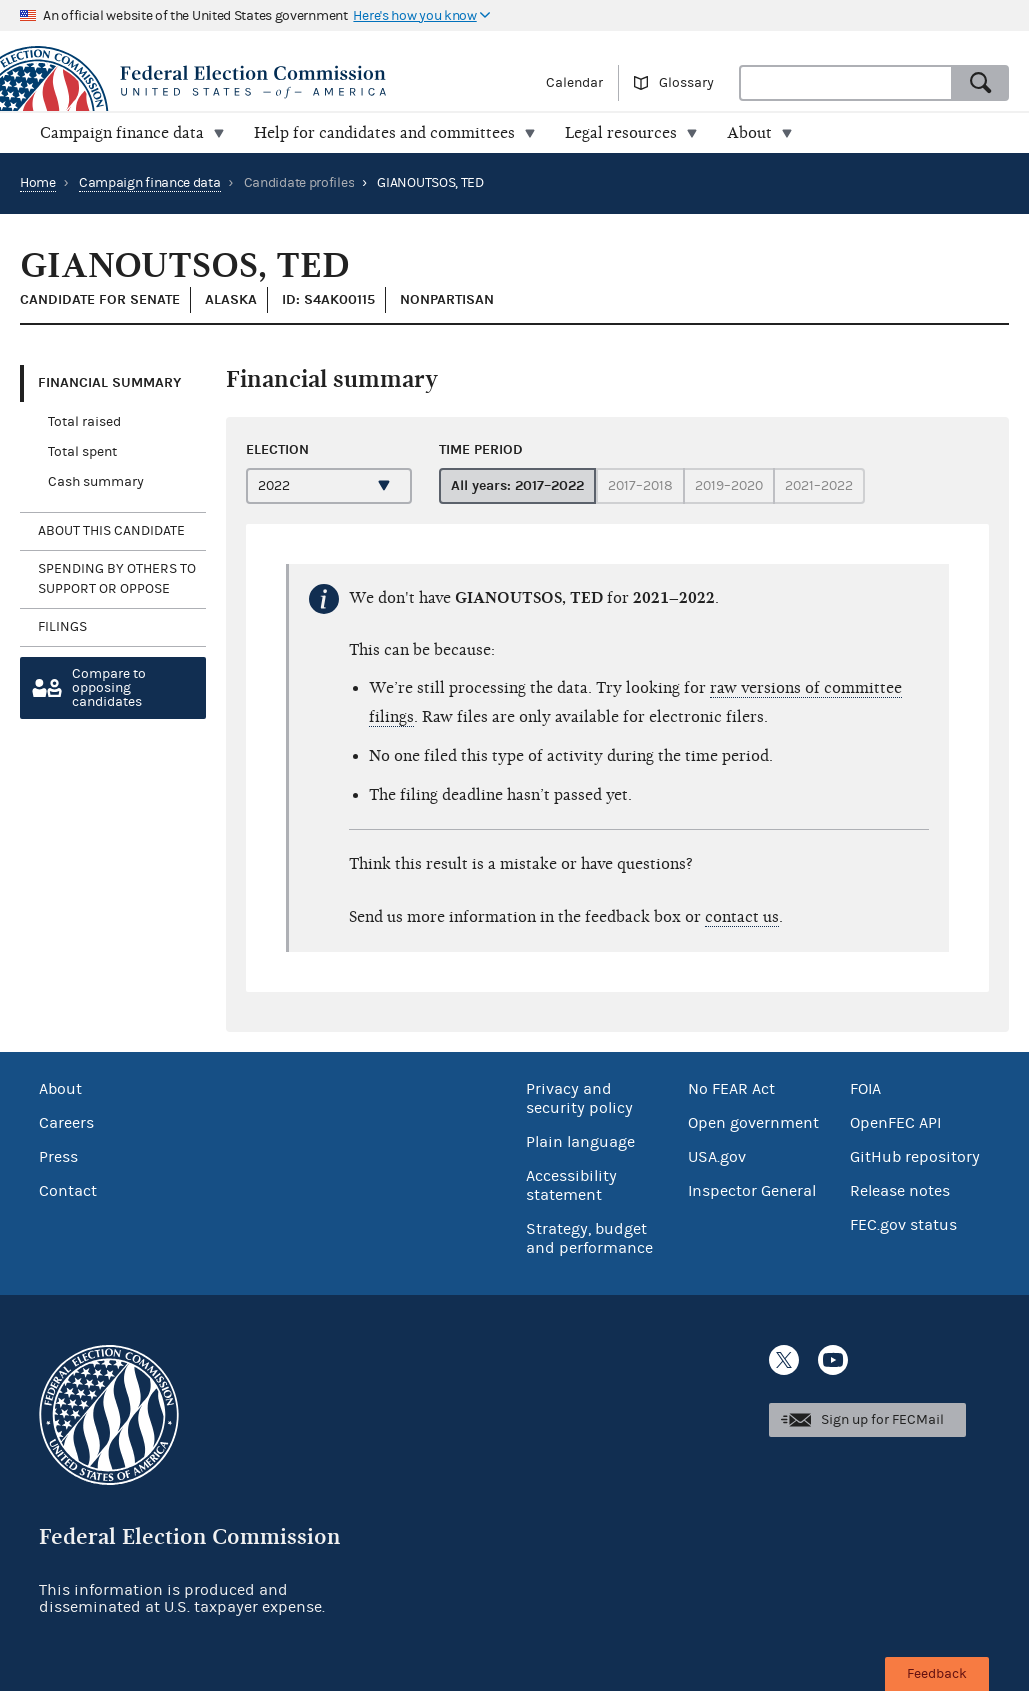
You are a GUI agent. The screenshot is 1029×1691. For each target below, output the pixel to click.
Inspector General (752, 1191)
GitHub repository (915, 1157)
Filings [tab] (62, 627)
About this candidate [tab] (111, 531)
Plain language (580, 1142)
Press (58, 1157)
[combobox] (846, 83)
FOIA (865, 1089)
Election (277, 449)
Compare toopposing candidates (109, 688)
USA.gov (717, 1157)
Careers (66, 1123)
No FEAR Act (731, 1089)
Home (38, 183)
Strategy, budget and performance (589, 1238)
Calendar (574, 83)
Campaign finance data (150, 183)
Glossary (686, 83)
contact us (742, 917)
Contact (68, 1191)
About (60, 1089)
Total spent (82, 452)
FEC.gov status (903, 1225)
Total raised (84, 422)
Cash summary (96, 482)
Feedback (937, 1674)
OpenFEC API (895, 1123)
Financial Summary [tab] (109, 382)
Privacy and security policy (579, 1098)
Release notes (900, 1191)
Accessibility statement (571, 1185)
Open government (753, 1123)
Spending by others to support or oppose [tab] (117, 579)
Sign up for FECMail (882, 1420)
